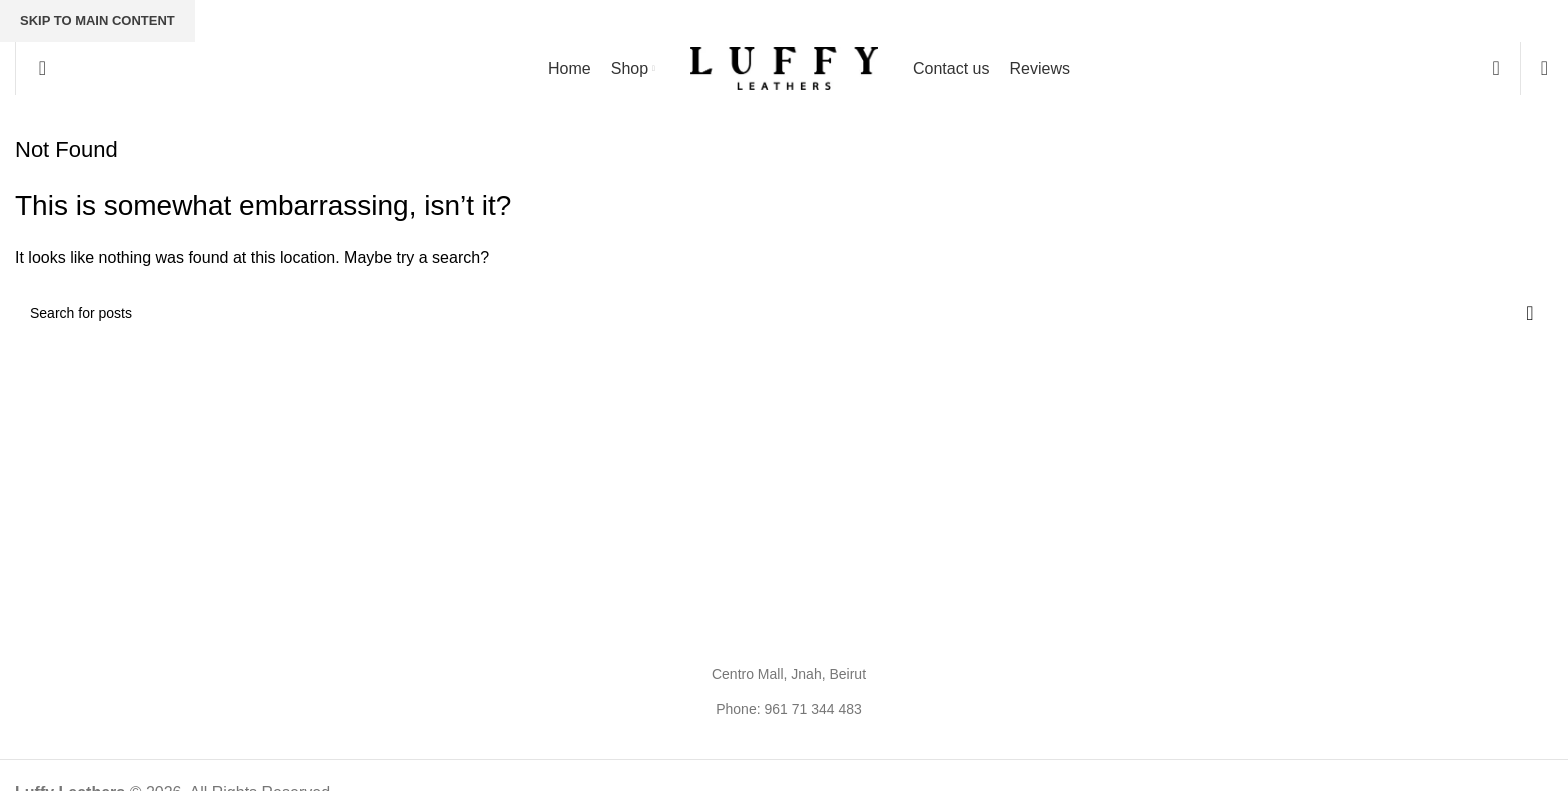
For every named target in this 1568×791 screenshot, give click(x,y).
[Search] (36, 68)
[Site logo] (784, 67)
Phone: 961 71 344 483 (789, 709)
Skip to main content (97, 20)
